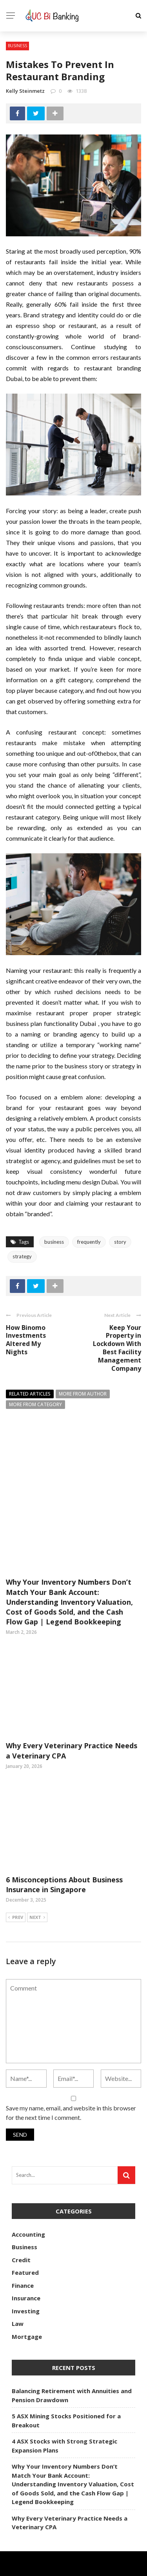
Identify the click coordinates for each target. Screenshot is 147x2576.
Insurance (26, 2253)
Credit (21, 2215)
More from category (35, 1404)
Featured (25, 2227)
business (54, 1242)
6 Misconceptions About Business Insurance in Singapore (64, 1839)
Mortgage (27, 2291)
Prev (15, 1872)
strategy (22, 1256)
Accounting (28, 2189)
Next (37, 1872)
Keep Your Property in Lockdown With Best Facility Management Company (117, 1348)
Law (18, 2278)
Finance (23, 2240)
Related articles (30, 1393)
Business (17, 45)
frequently (89, 1242)
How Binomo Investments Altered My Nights (26, 1339)
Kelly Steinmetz (25, 90)
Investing (26, 2266)
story (120, 1242)
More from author (83, 1393)
